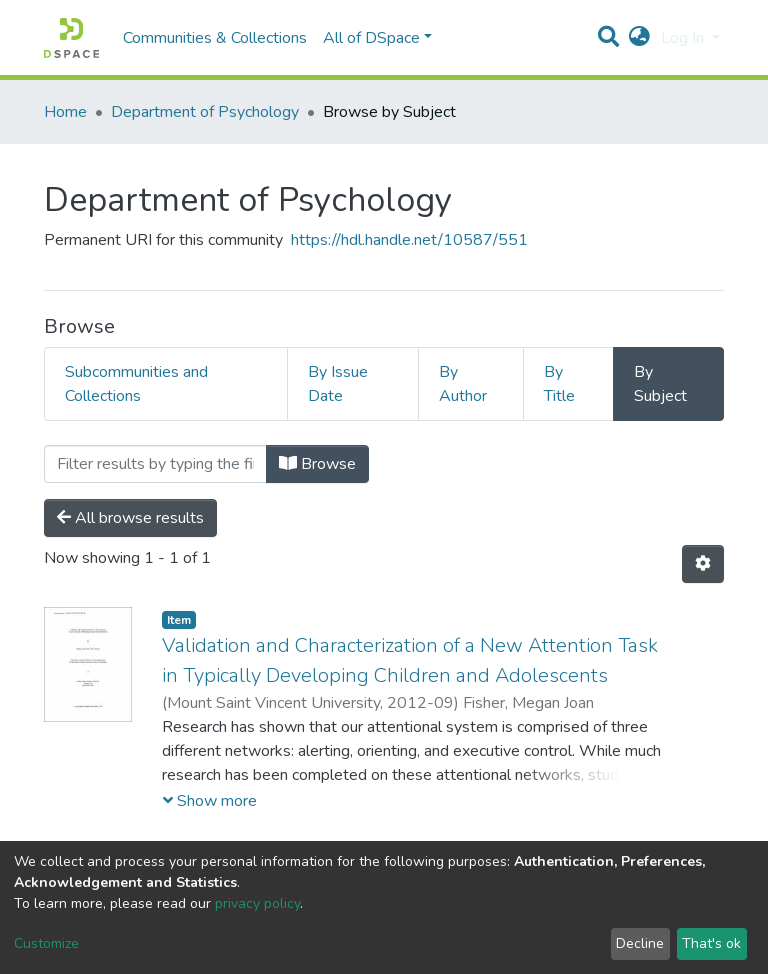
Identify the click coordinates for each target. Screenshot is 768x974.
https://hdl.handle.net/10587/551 (409, 240)
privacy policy (257, 903)
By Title (559, 384)
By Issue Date (338, 384)
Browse (317, 464)
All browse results (130, 518)
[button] (639, 38)
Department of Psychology (205, 112)
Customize (46, 943)
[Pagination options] (703, 564)
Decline (640, 943)
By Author (463, 384)
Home (65, 112)
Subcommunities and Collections (136, 384)
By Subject (660, 384)
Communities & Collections (215, 38)
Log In (684, 38)
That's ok (711, 943)
